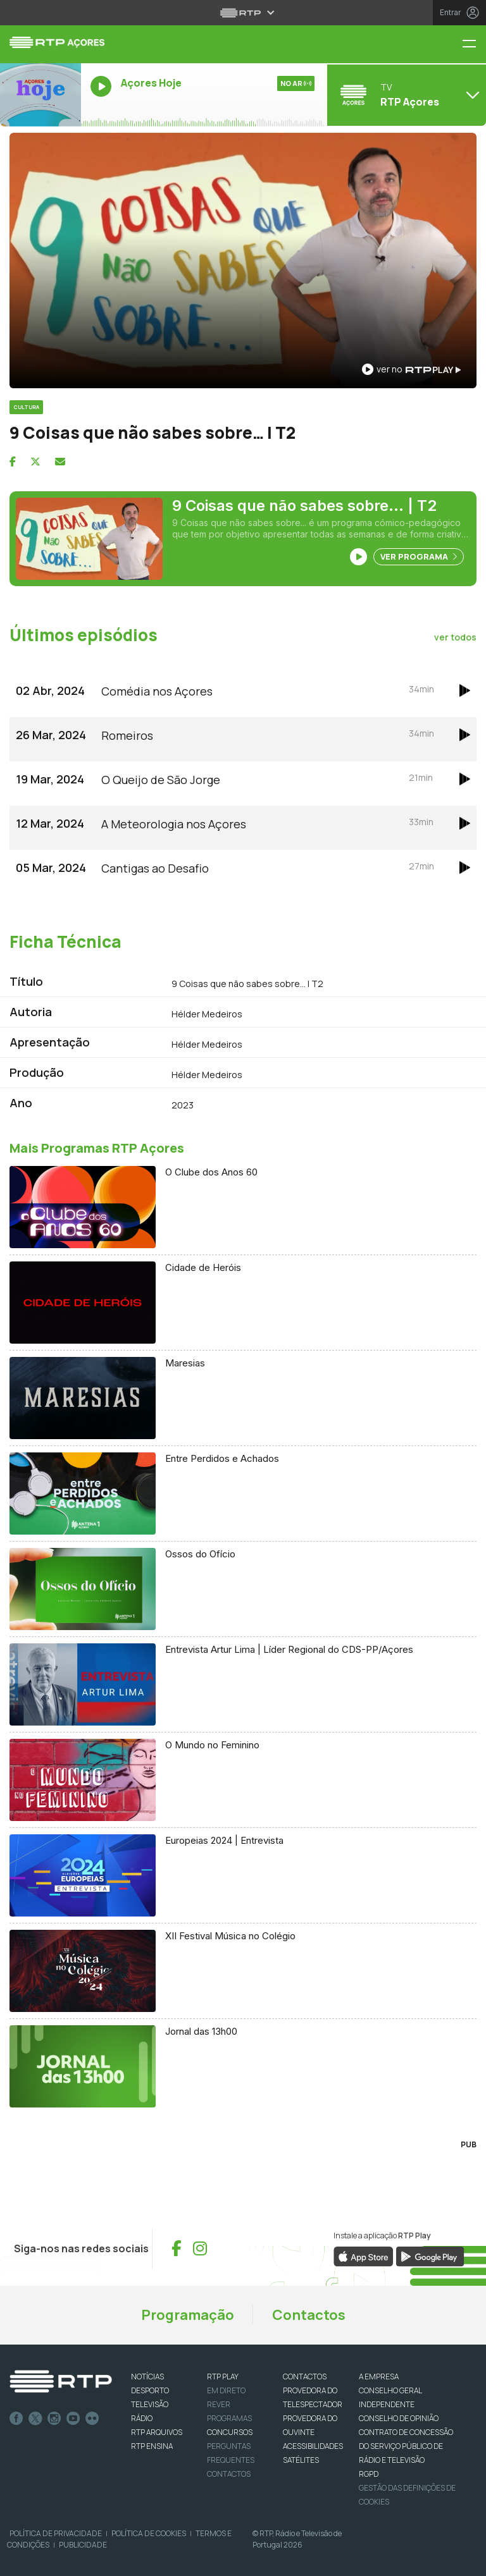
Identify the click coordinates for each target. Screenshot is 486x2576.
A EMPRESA (379, 2376)
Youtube (73, 2419)
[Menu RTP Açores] (474, 44)
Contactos (309, 2314)
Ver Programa (418, 556)
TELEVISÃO (149, 2404)
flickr (92, 2419)
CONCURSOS (229, 2432)
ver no (411, 369)
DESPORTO (150, 2390)
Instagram (54, 2419)
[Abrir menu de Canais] (405, 94)
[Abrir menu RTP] (243, 12)
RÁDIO (142, 2418)
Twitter (35, 2419)
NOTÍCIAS (147, 2376)
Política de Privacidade (55, 2533)
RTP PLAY (223, 2376)
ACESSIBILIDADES (313, 2446)
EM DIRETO (226, 2390)
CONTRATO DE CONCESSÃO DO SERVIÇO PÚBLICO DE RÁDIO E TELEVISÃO (406, 2446)
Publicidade (83, 2544)
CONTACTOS (305, 2376)
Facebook (16, 2419)
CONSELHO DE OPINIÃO (399, 2418)
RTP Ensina (152, 2446)
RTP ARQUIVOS (156, 2432)
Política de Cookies (148, 2533)
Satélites (301, 2460)
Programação (187, 2314)
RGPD (368, 2474)
